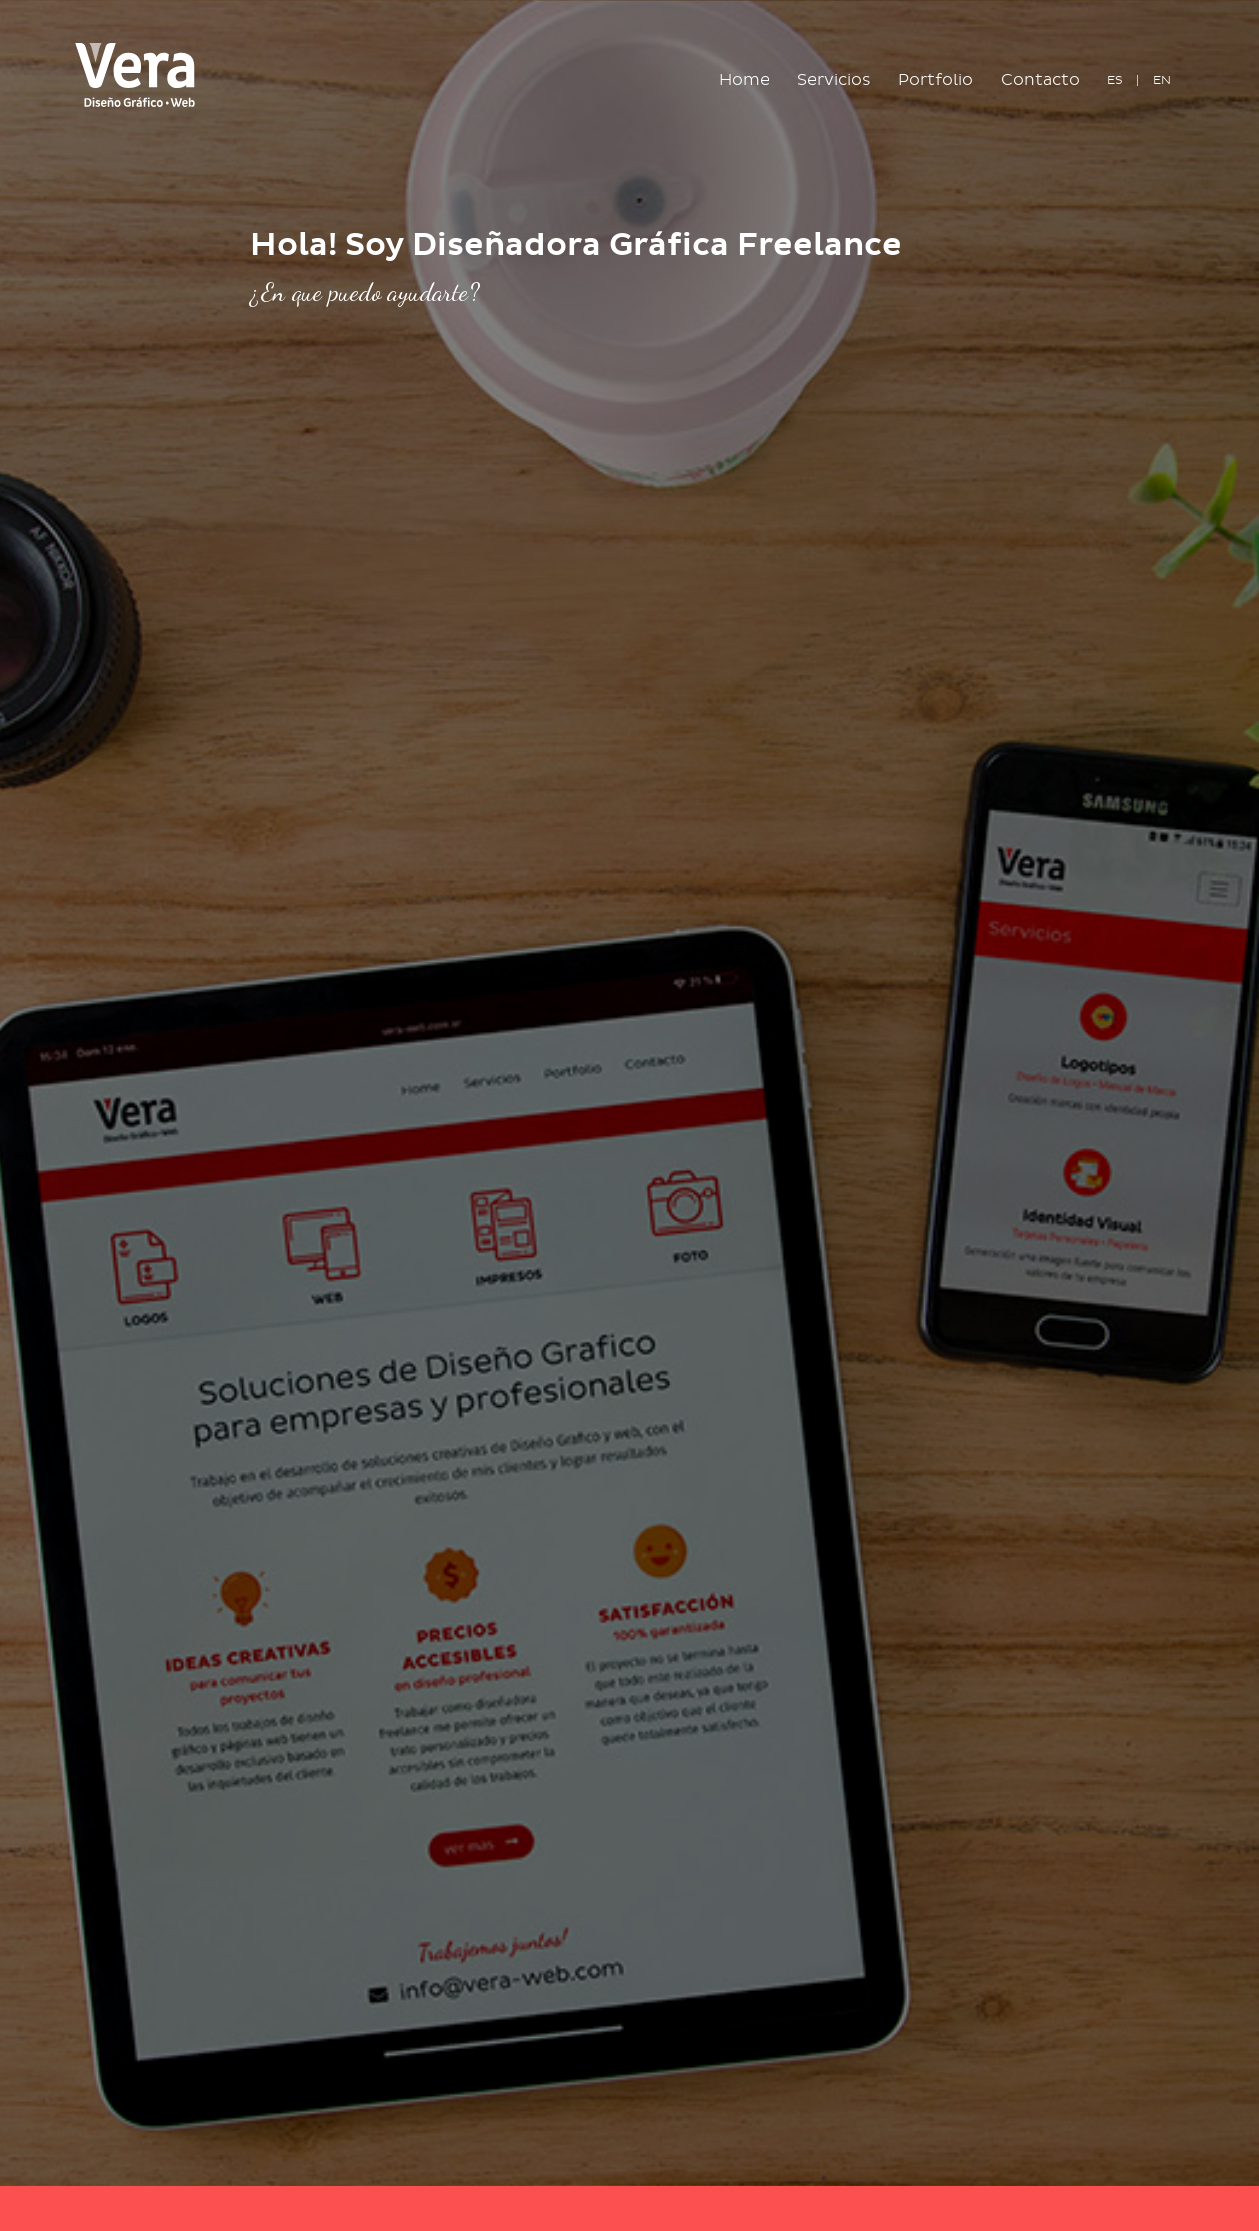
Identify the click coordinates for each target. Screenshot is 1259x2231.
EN (1162, 80)
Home (751, 78)
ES (1115, 80)
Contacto (1040, 79)
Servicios (834, 79)
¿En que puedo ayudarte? (365, 291)
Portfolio (935, 79)
